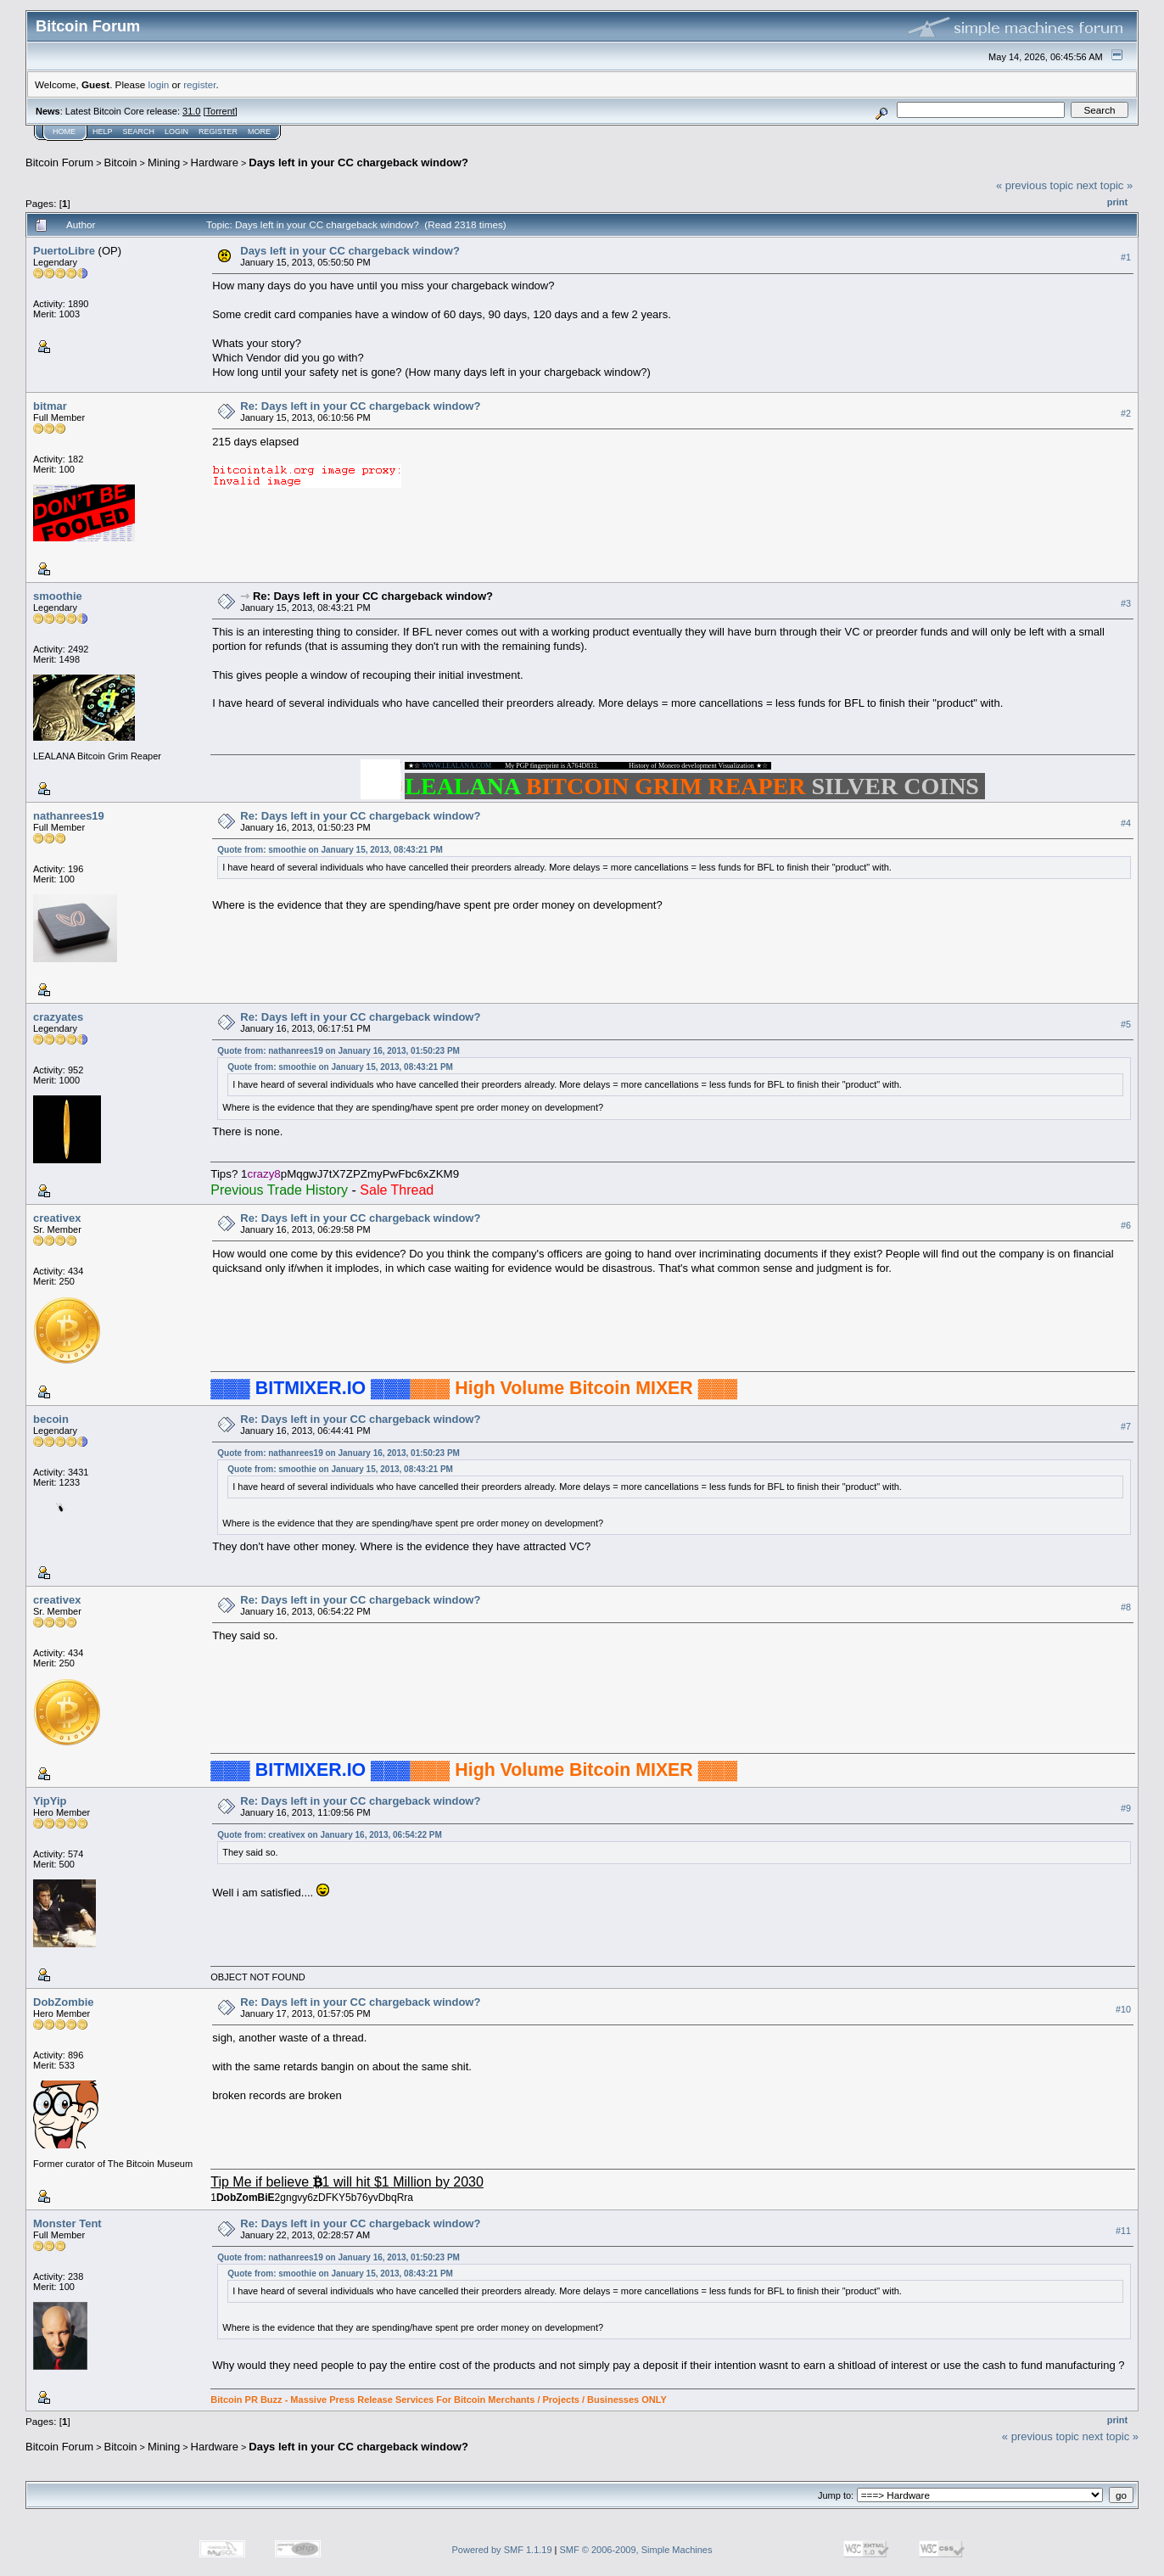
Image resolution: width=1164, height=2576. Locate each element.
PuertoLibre (64, 250)
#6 (1126, 1225)
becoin (51, 1419)
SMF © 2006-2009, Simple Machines (636, 2550)
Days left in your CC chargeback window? (358, 162)
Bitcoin (120, 162)
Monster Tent (67, 2223)
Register (218, 131)
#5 (1126, 1024)
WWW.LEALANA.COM (456, 766)
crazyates (58, 1017)
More (259, 131)
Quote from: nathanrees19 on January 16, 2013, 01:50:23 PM (338, 1051)
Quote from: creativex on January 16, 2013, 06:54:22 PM (329, 1835)
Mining (164, 162)
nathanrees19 (68, 815)
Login (176, 131)
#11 (1123, 2231)
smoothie (57, 596)
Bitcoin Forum (59, 162)
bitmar (50, 406)
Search (139, 131)
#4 (1126, 823)
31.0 (191, 111)
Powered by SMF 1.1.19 (502, 2550)
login (159, 84)
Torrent (220, 111)
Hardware (214, 162)
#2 (1126, 413)
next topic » (1105, 185)
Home (64, 131)
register (199, 84)
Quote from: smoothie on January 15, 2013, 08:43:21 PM (330, 849)
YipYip (49, 1801)
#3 (1126, 603)
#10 (1123, 2009)
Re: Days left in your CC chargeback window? (360, 406)
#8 (1126, 1607)
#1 (1126, 257)
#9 (1126, 1808)
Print (1117, 202)
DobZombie (63, 2002)
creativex (57, 1218)
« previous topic (1034, 185)
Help (102, 131)
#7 (1126, 1426)
